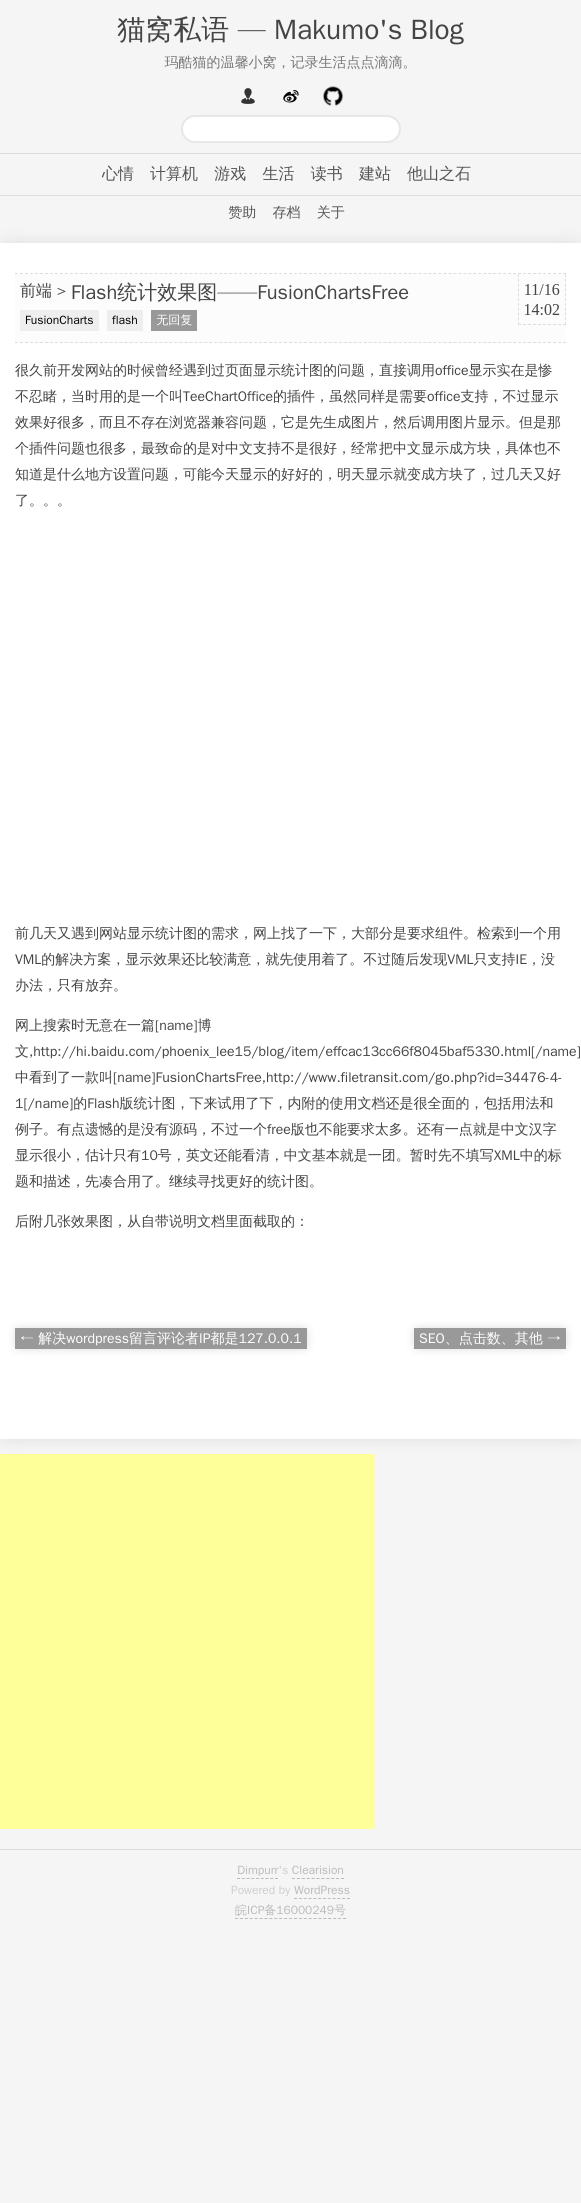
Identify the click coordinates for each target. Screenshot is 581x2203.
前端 (36, 291)
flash (125, 320)
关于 (331, 212)
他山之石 (439, 174)
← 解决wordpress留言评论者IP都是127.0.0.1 (161, 1338)
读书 (327, 174)
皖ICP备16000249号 (290, 1910)
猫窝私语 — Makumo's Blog (290, 29)
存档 (287, 212)
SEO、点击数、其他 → (490, 1338)
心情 (118, 174)
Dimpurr (257, 1870)
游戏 (230, 174)
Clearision (318, 1870)
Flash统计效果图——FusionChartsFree (240, 292)
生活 (279, 174)
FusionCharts (59, 320)
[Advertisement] (187, 717)
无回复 (174, 320)
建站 (375, 174)
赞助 (242, 212)
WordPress (322, 1890)
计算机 (174, 174)
